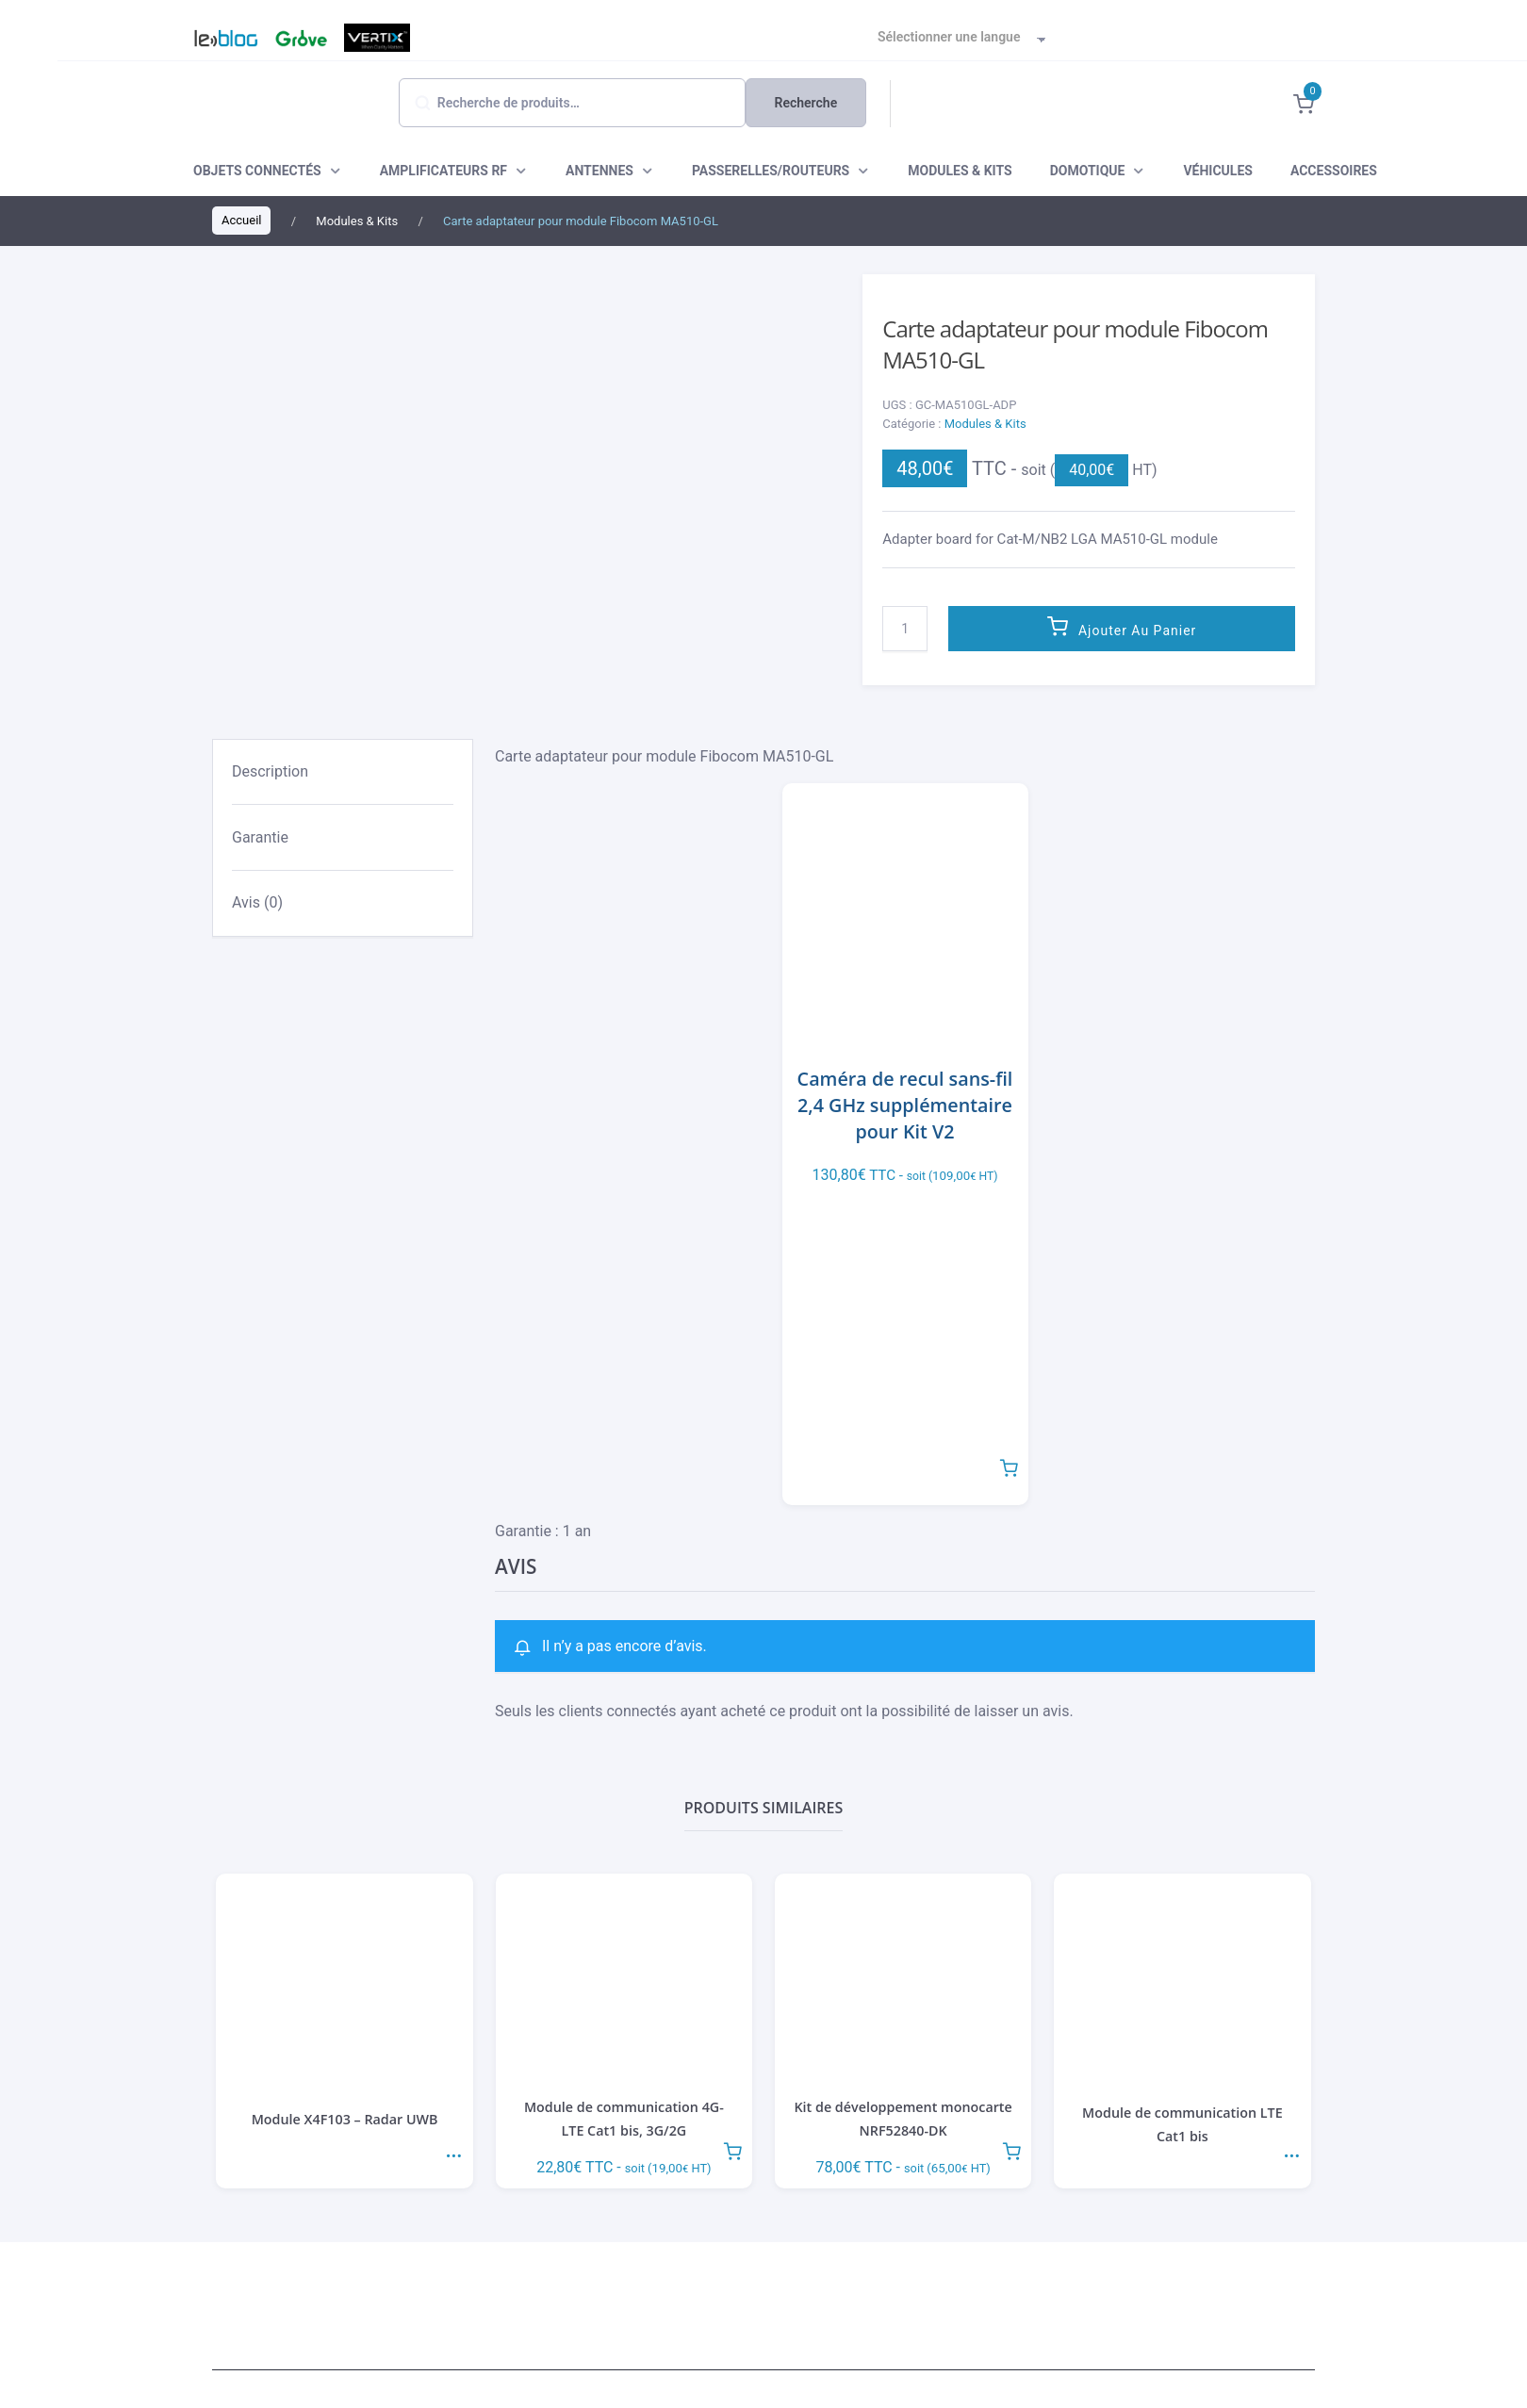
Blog (216, 37)
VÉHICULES (1217, 170)
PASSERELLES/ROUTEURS (770, 170)
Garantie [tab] (260, 837)
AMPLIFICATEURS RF (443, 170)
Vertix (375, 37)
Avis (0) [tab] (257, 902)
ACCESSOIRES (1333, 170)
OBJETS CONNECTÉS (257, 170)
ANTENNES (599, 170)
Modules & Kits (985, 424)
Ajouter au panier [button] (1008, 1466)
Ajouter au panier (1137, 630)
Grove (299, 37)
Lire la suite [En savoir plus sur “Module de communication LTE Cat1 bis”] (1291, 2148)
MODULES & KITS (959, 170)
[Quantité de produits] (905, 628)
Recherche (806, 102)
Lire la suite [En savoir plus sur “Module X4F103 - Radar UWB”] (453, 2148)
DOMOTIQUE (1087, 170)
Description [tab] (270, 771)
